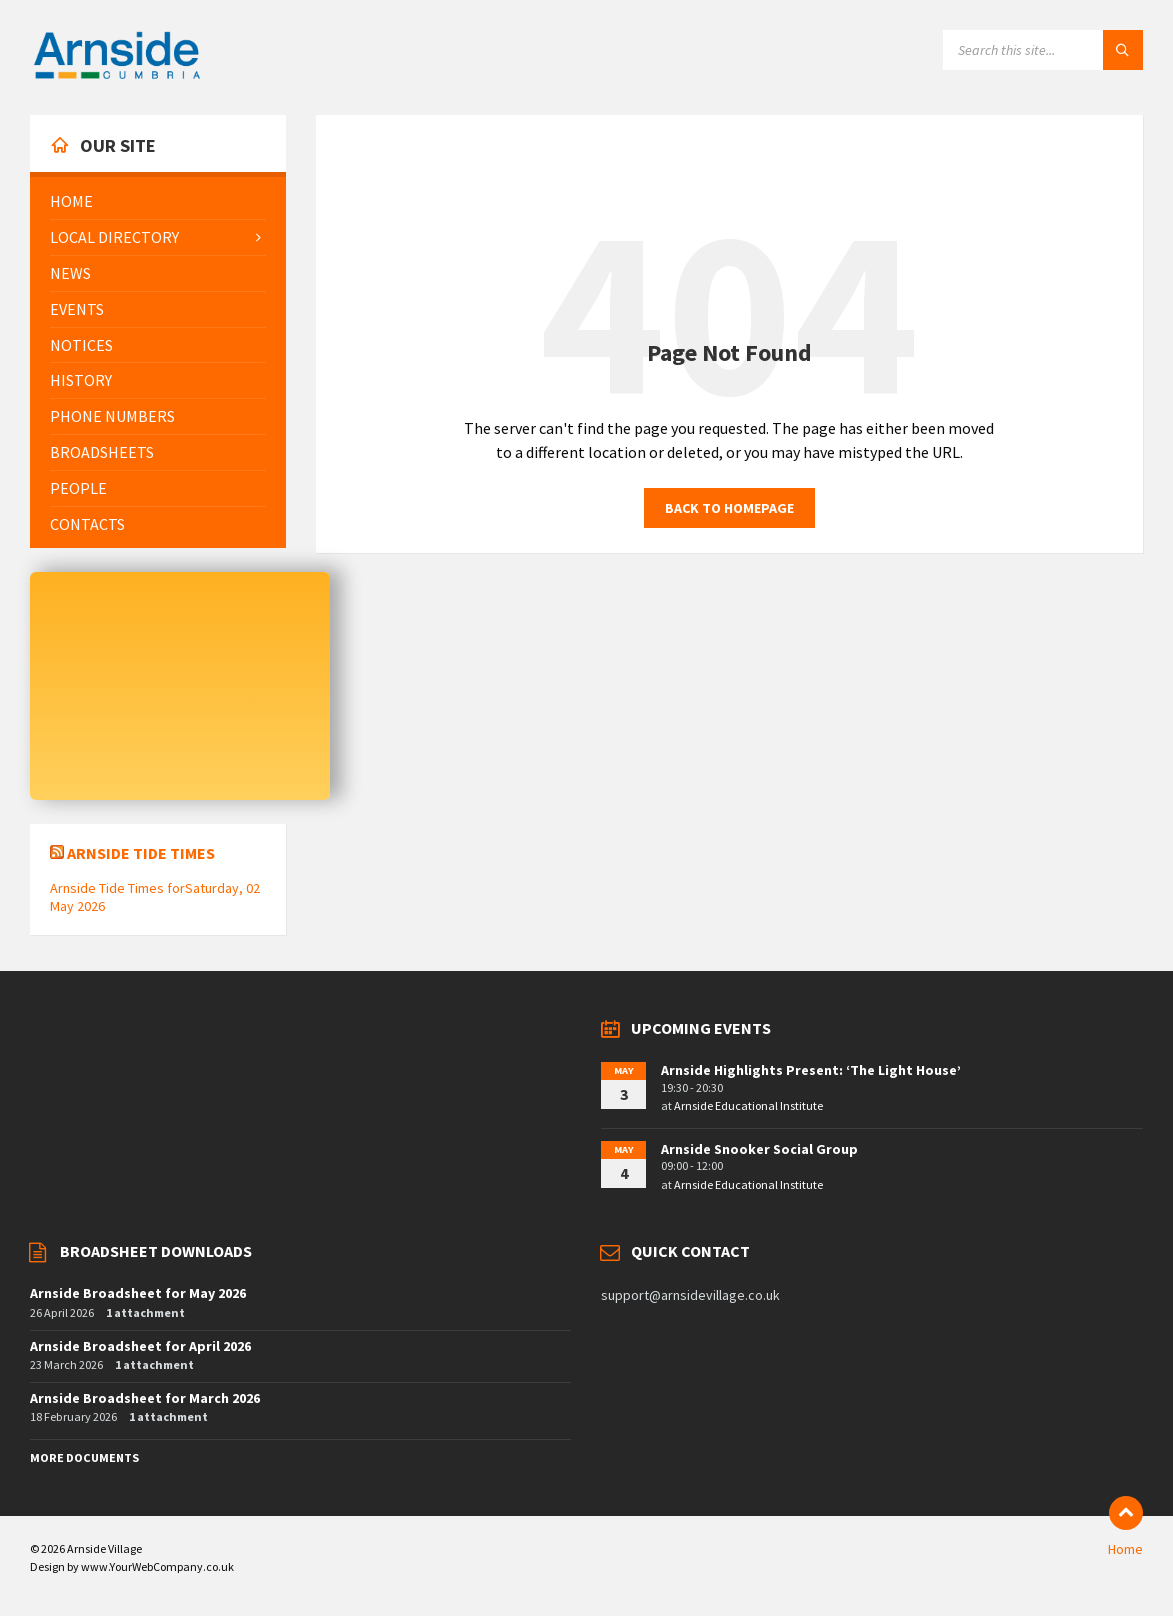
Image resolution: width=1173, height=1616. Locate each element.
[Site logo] (117, 76)
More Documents (84, 1457)
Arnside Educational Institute (748, 1105)
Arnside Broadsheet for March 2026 (145, 1398)
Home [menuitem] (1125, 1549)
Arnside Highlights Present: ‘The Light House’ (811, 1070)
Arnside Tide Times (141, 853)
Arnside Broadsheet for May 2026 (138, 1293)
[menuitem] (158, 201)
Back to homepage (729, 508)
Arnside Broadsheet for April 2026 (140, 1346)
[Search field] (1043, 50)
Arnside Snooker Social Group (759, 1149)
